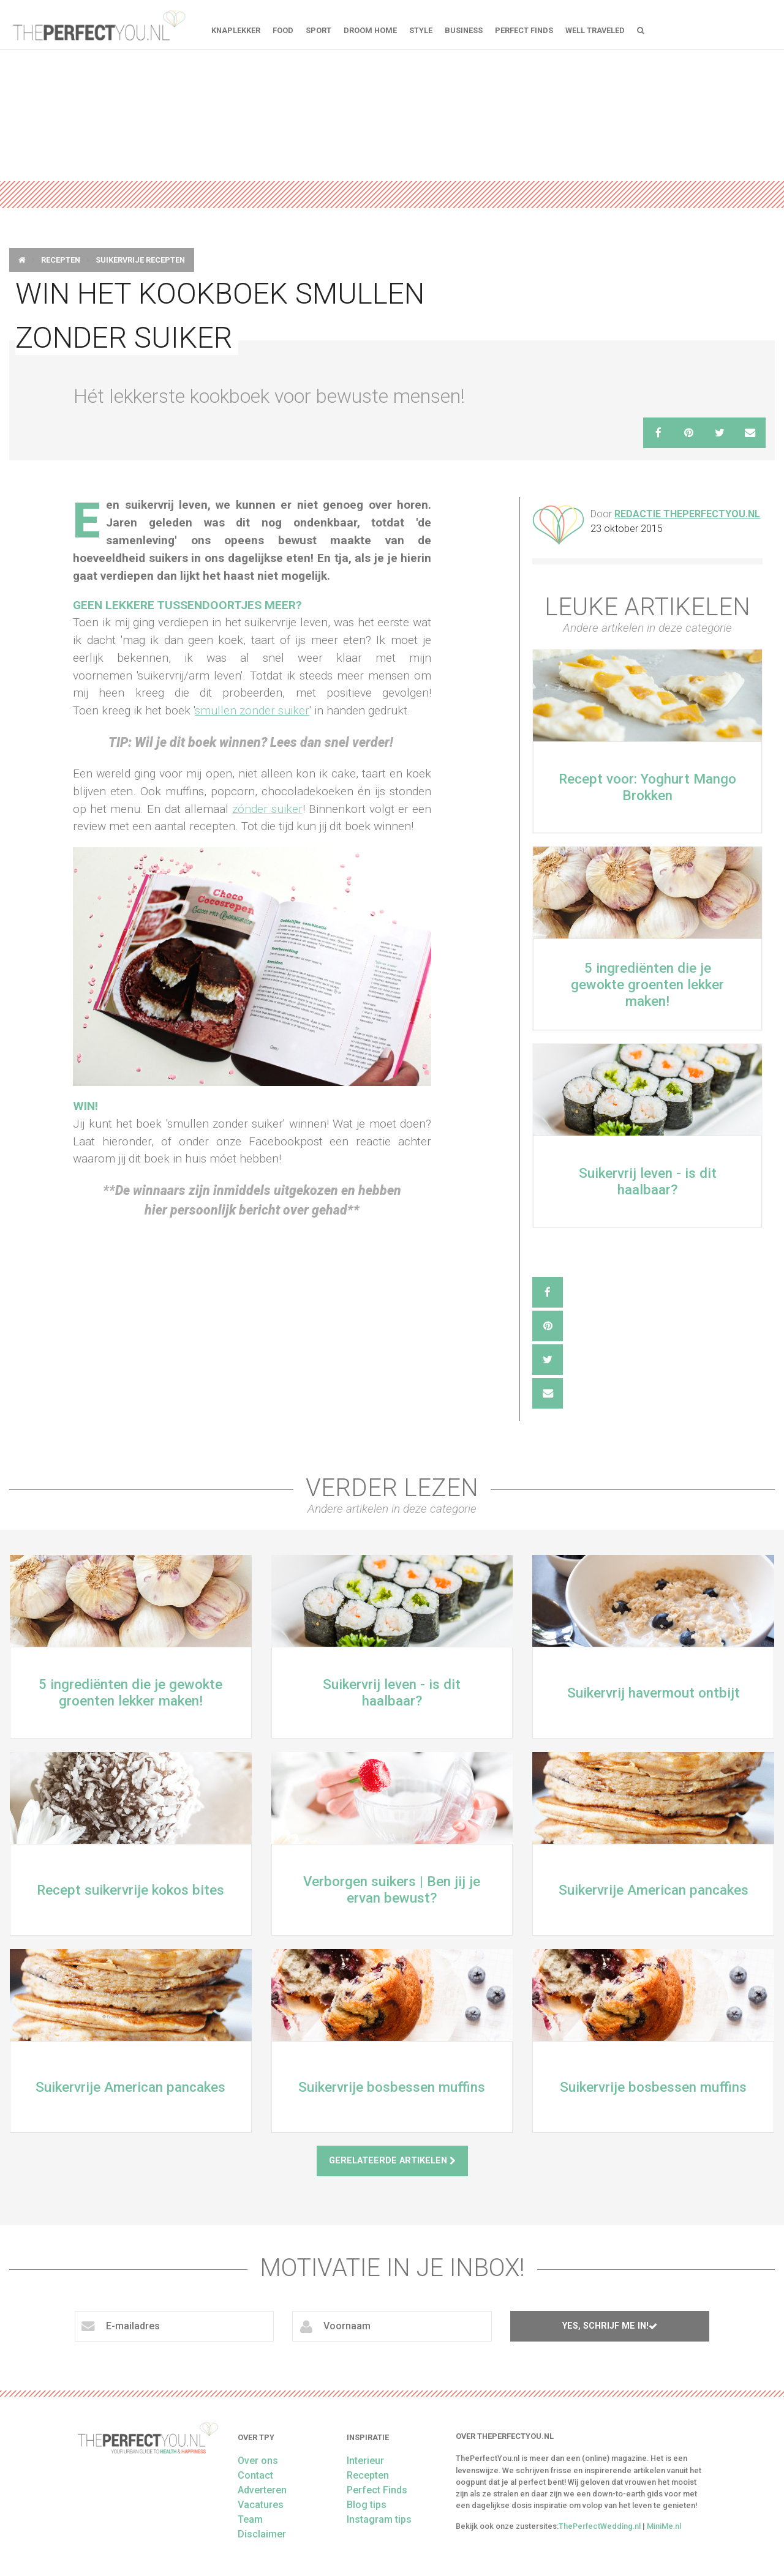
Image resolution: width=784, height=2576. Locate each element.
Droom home (370, 30)
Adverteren (262, 2490)
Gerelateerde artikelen (392, 2160)
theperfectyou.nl (98, 24)
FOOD (283, 30)
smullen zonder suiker (252, 710)
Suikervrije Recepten (140, 259)
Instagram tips (379, 2519)
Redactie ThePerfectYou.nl (687, 514)
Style (420, 30)
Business (464, 30)
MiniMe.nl (664, 2526)
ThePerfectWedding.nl (600, 2526)
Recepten (60, 259)
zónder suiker (267, 809)
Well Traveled (595, 30)
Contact (255, 2475)
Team (250, 2519)
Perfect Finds (524, 30)
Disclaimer (262, 2534)
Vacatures (261, 2504)
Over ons (258, 2460)
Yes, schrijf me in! (609, 2326)
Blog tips (366, 2504)
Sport (318, 30)
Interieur (365, 2460)
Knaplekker (235, 30)
